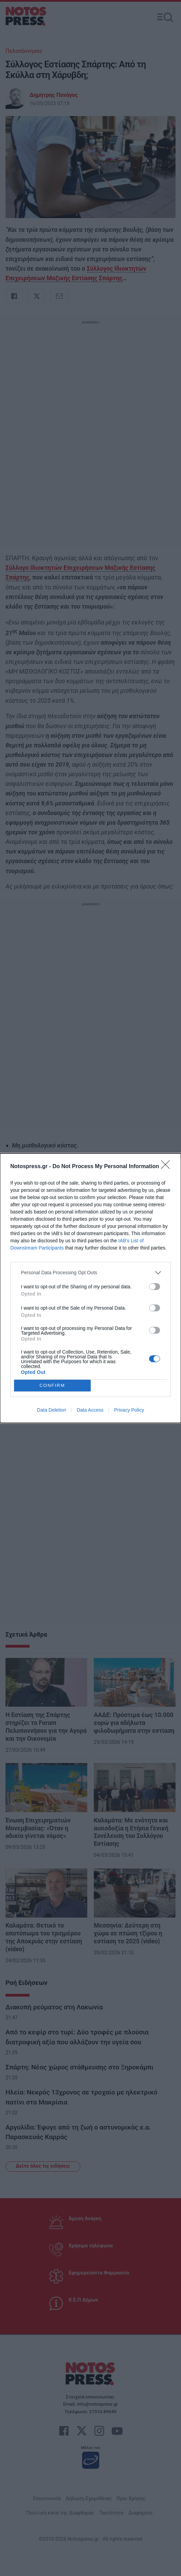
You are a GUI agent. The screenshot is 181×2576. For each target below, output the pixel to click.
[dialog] (90, 1288)
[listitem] (90, 1272)
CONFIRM (52, 1385)
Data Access (90, 1410)
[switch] (154, 1286)
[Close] (167, 1166)
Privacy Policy (129, 1410)
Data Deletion (51, 1410)
